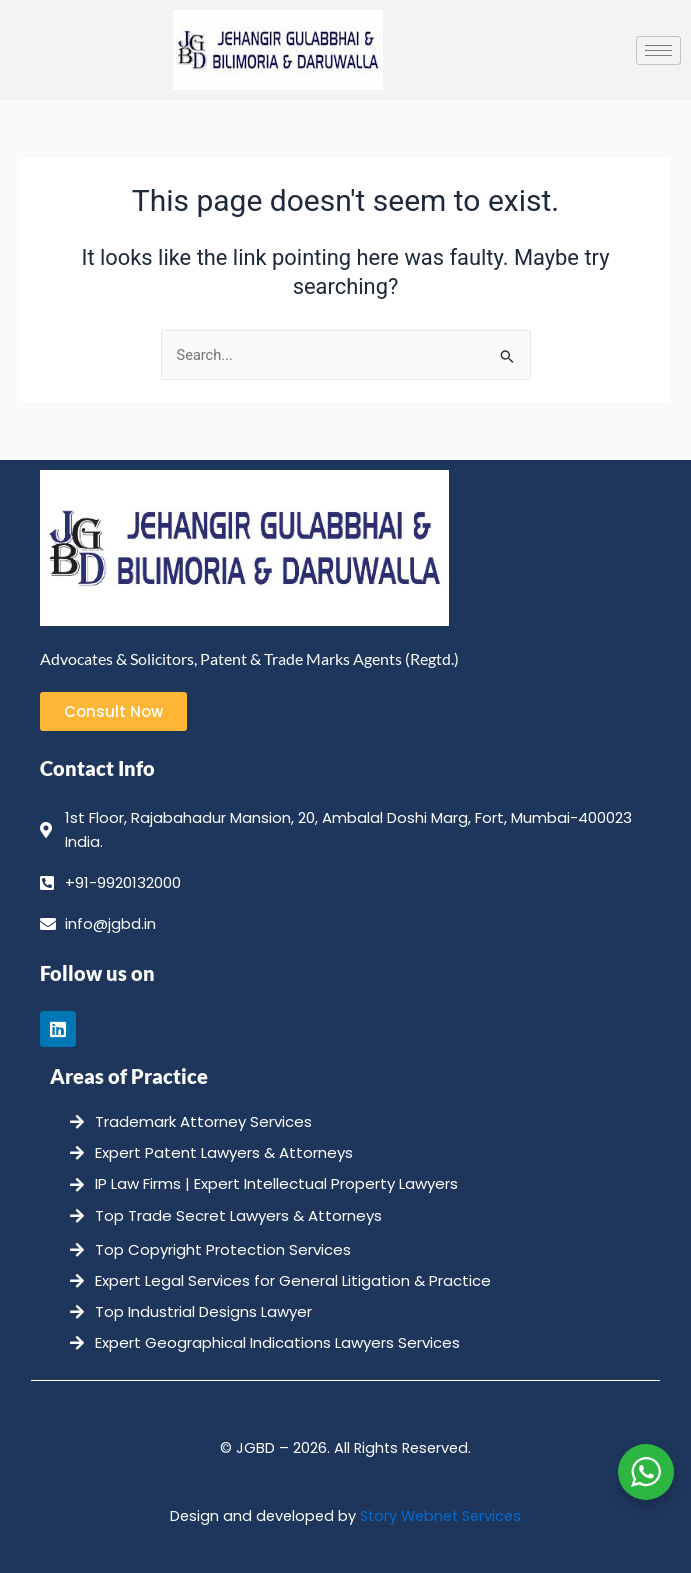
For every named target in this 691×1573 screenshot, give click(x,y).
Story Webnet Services (440, 1516)
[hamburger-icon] (658, 50)
